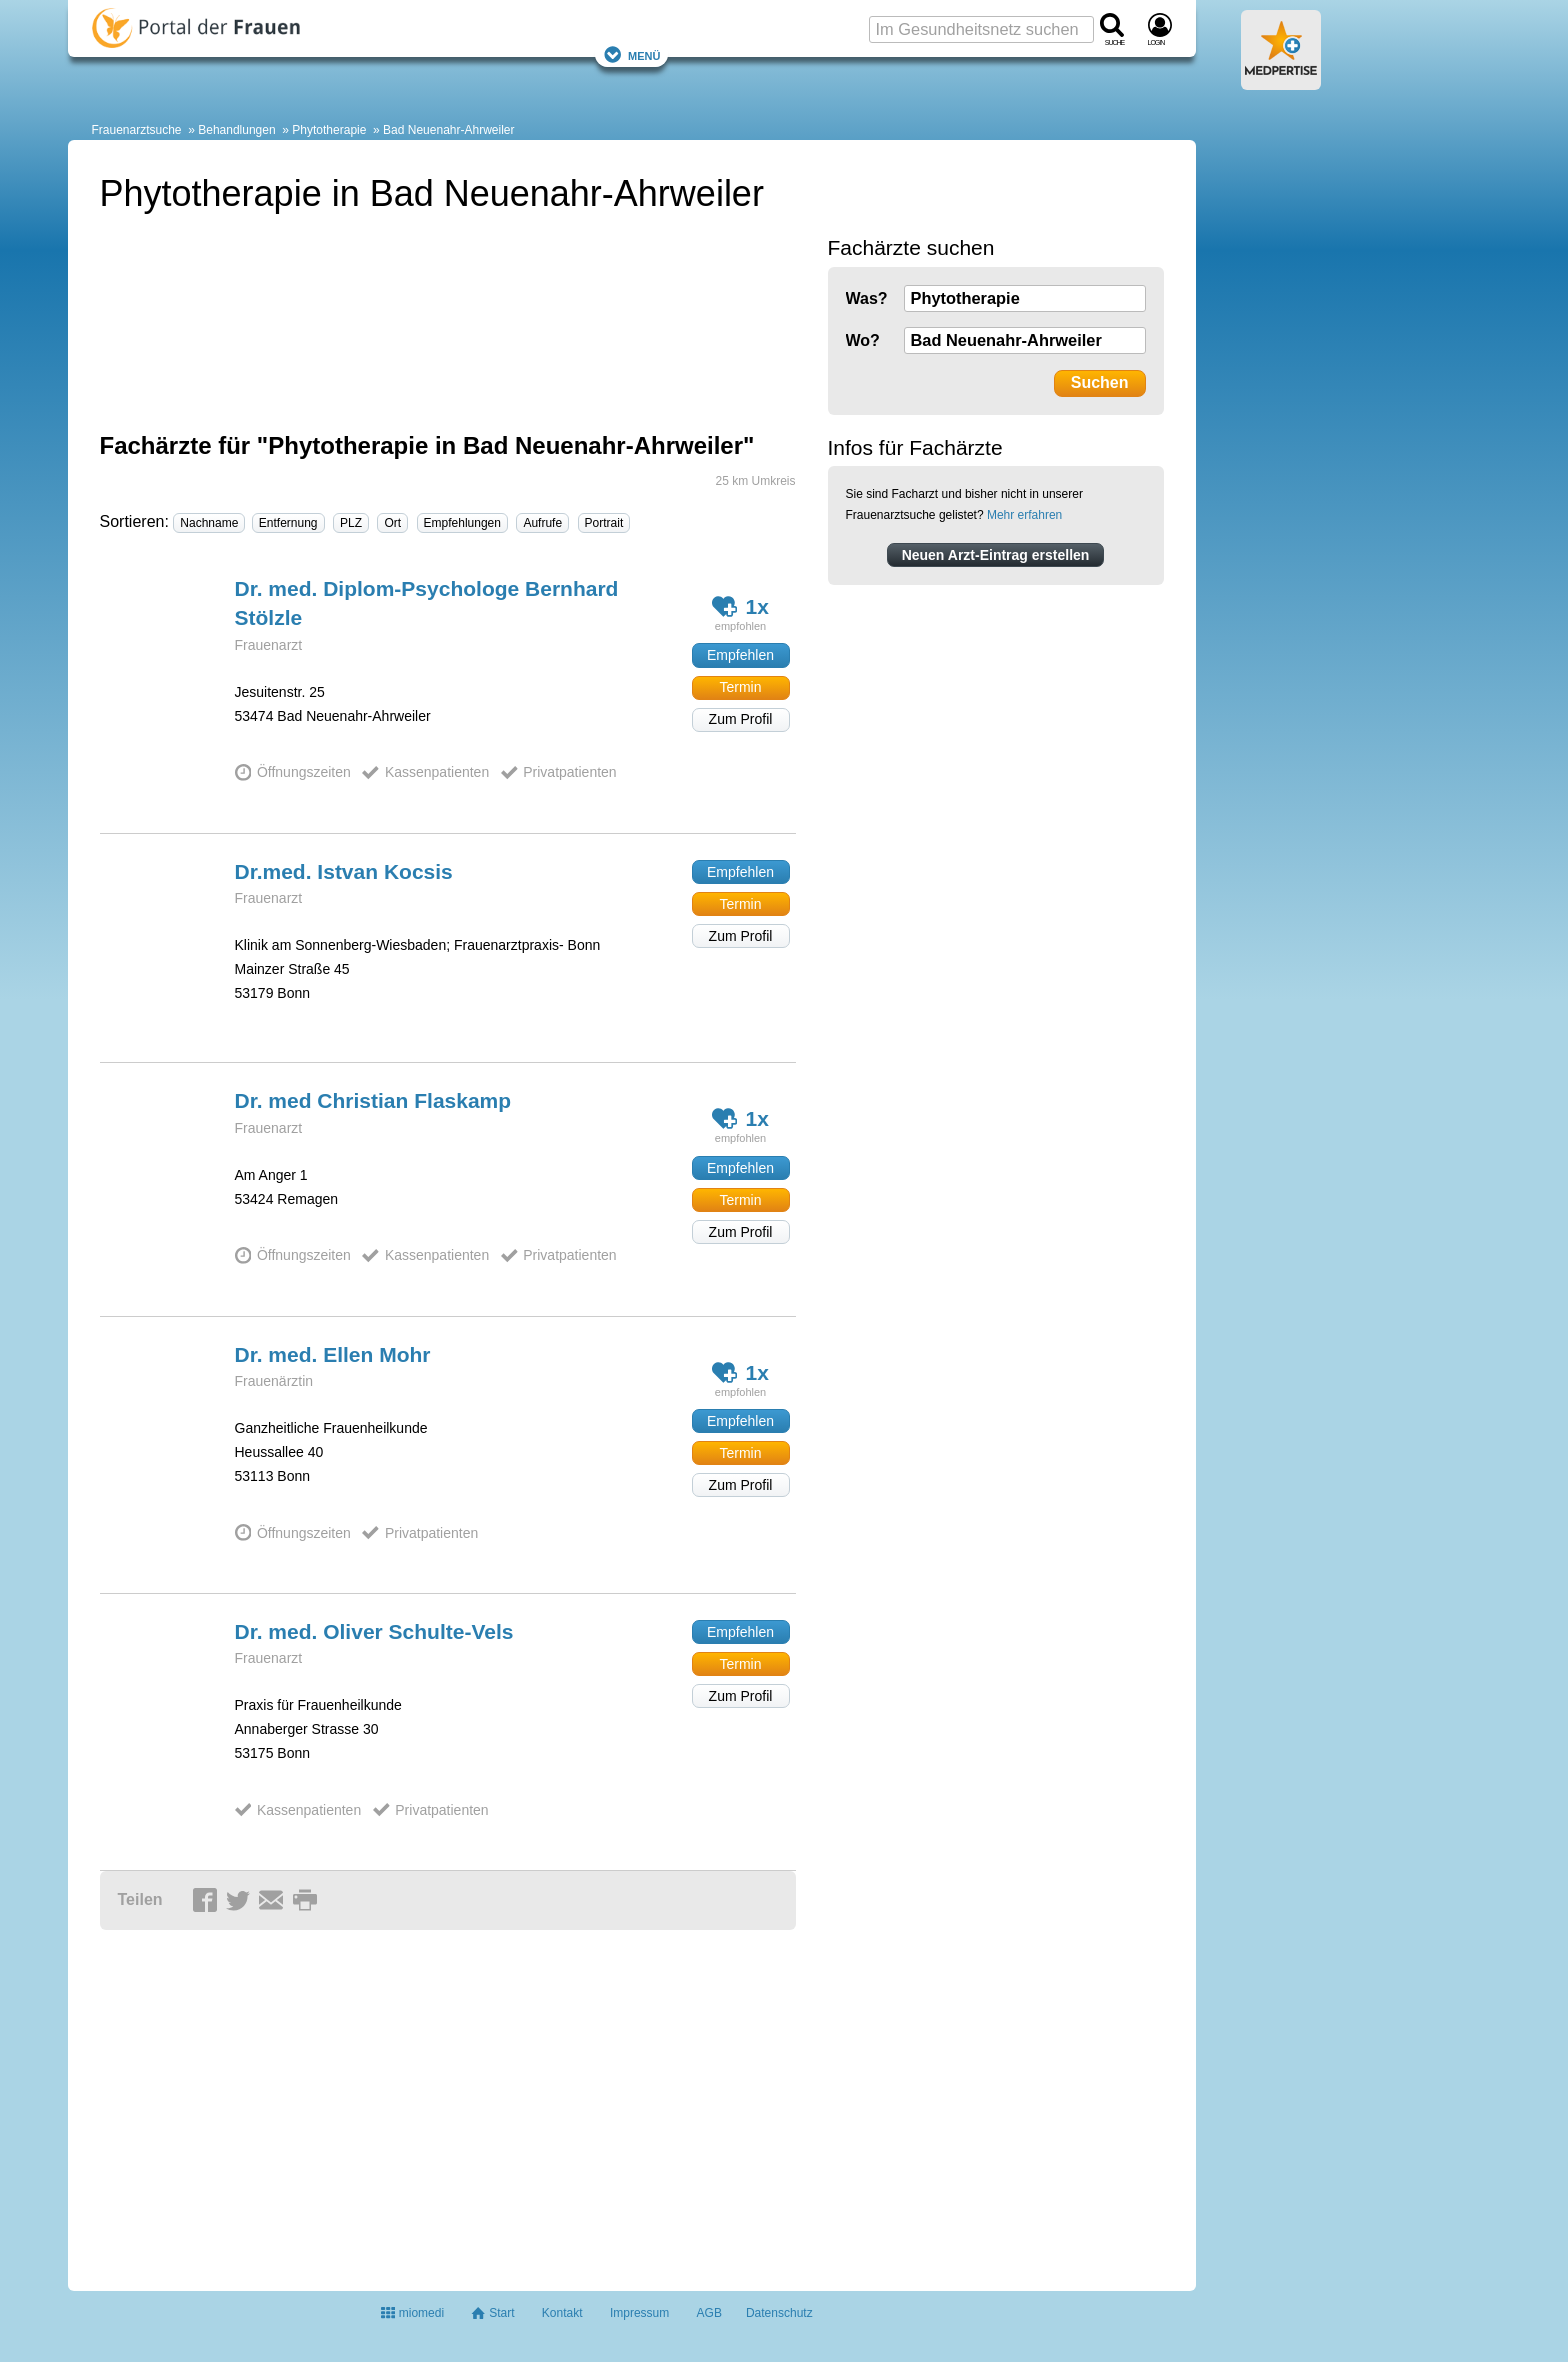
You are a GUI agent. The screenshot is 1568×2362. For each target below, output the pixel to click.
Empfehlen (740, 655)
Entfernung (288, 523)
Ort (392, 523)
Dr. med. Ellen (333, 1354)
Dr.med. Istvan (344, 871)
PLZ (351, 523)
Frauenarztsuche (137, 130)
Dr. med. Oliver (374, 1631)
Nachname (209, 523)
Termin (740, 687)
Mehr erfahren (1024, 515)
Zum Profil (741, 719)
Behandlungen (236, 130)
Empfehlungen (462, 523)
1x (740, 606)
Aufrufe (542, 523)
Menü (632, 54)
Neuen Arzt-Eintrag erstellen (996, 555)
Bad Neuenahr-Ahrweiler (448, 130)
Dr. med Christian (373, 1100)
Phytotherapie (329, 130)
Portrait (604, 523)
